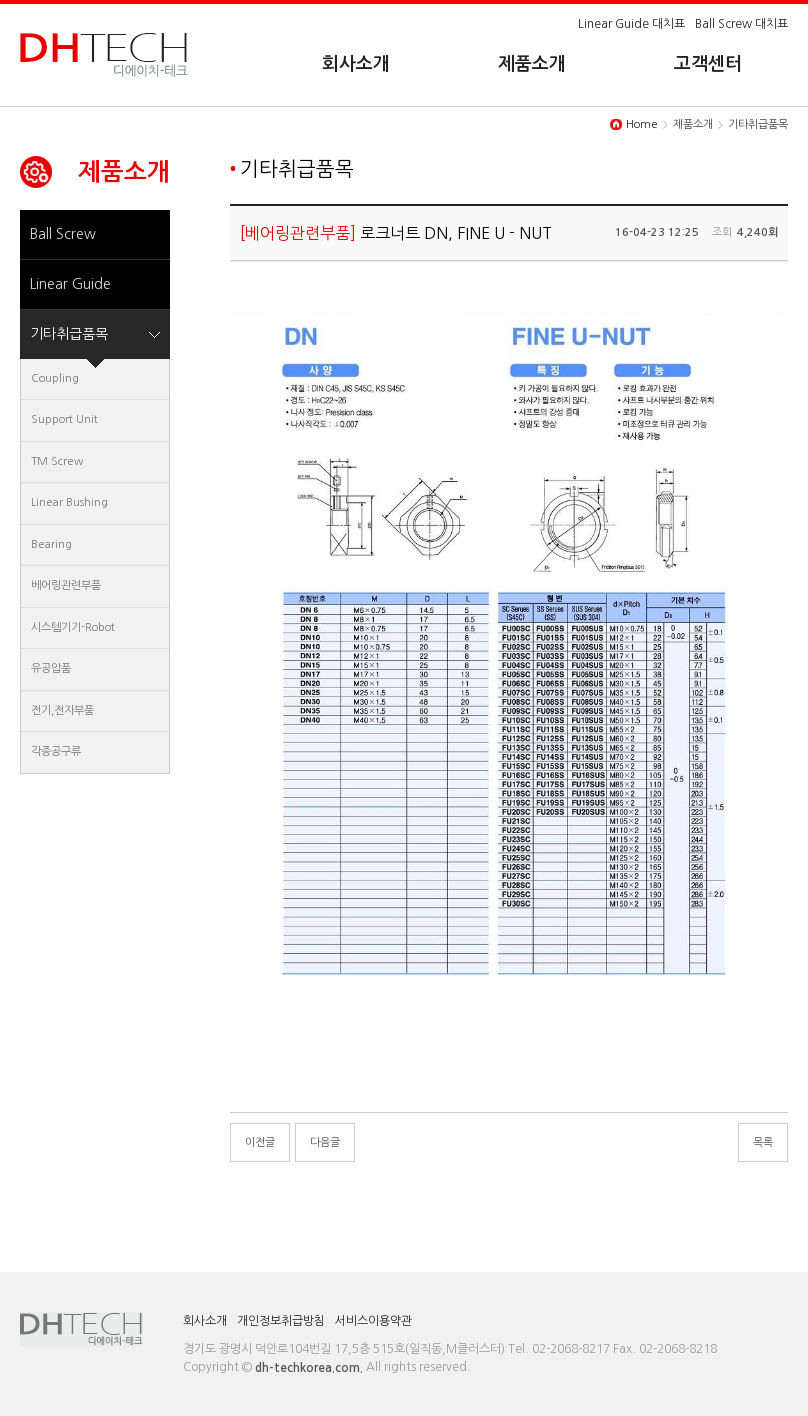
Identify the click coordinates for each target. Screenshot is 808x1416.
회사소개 (356, 64)
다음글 (325, 1142)
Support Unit (64, 419)
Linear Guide (70, 284)
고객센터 (708, 64)
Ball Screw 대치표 (741, 24)
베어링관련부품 (66, 585)
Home (642, 124)
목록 (763, 1142)
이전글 (260, 1142)
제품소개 (532, 64)
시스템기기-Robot (73, 627)
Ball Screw (63, 234)
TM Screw (57, 461)
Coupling (55, 378)
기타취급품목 (69, 334)
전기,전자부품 (62, 710)
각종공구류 (56, 751)
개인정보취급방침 (281, 1321)
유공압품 (51, 668)
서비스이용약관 (373, 1321)
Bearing (51, 544)
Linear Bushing (69, 502)
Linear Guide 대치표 (631, 24)
